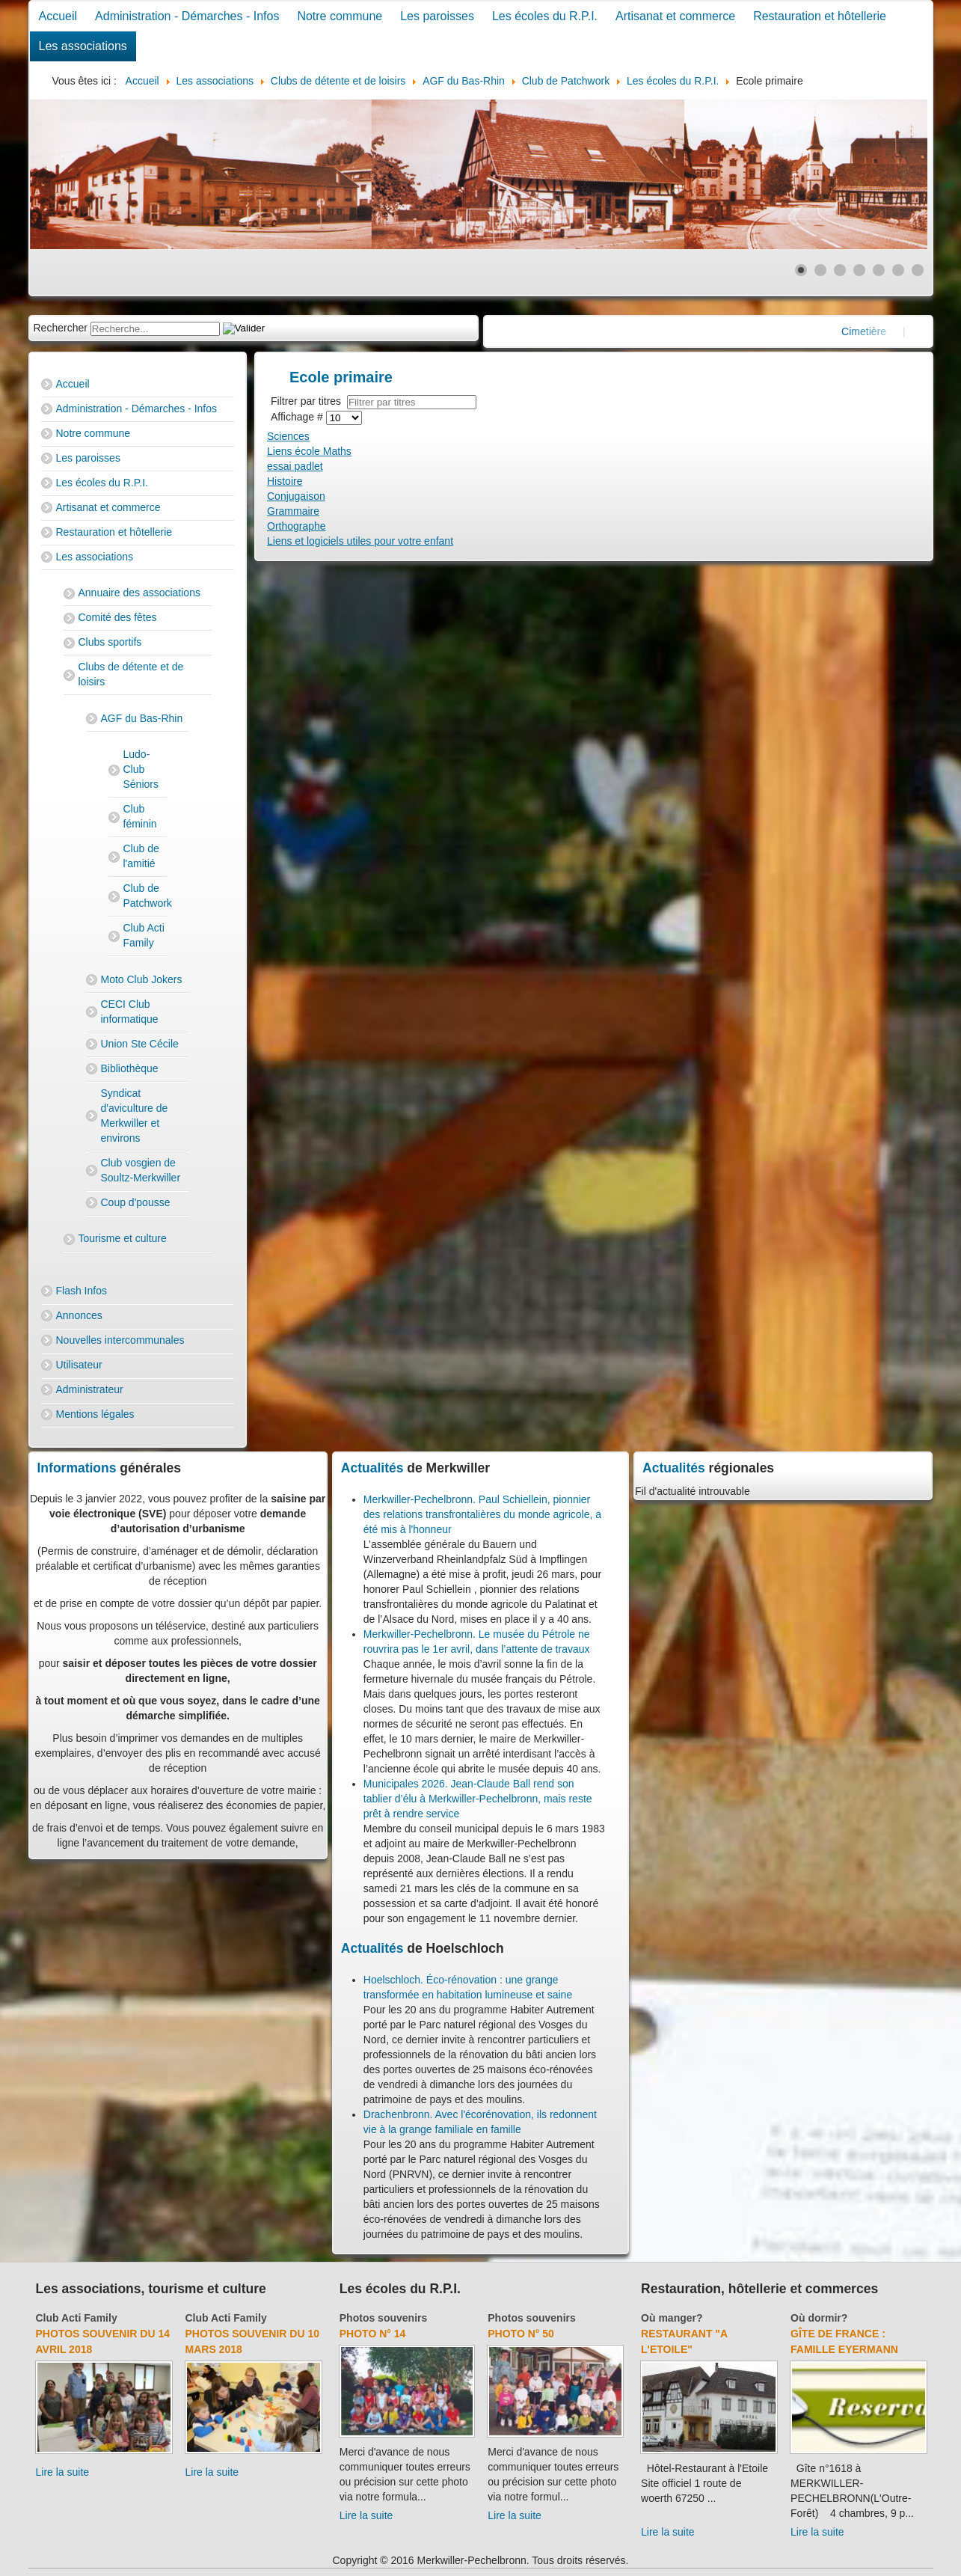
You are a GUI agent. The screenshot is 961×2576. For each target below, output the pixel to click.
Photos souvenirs (383, 2318)
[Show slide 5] (879, 270)
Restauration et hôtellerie (819, 16)
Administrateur (89, 1389)
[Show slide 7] (918, 270)
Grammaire (293, 511)
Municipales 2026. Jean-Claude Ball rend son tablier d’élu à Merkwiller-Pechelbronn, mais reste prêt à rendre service (477, 1799)
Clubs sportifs (110, 642)
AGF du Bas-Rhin (142, 718)
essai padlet (295, 466)
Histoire (284, 481)
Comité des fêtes (118, 617)
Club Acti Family (144, 935)
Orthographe (296, 526)
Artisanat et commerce (675, 16)
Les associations (83, 46)
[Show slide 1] (801, 270)
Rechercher (60, 328)
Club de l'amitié (141, 855)
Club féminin (140, 816)
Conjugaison (296, 496)
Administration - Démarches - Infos (187, 16)
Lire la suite (63, 2472)
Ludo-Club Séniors (141, 769)
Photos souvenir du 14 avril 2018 (103, 2341)
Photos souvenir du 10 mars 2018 (252, 2341)
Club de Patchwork (145, 895)
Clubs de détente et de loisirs (131, 674)
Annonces (79, 1315)
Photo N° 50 (521, 2334)
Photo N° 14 (373, 2334)
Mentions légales (95, 1414)
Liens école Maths (309, 451)
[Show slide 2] (820, 270)
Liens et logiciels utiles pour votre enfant (360, 541)
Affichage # (298, 417)
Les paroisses (437, 16)
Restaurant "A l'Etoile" (684, 2341)
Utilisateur (79, 1365)
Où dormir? (818, 2318)
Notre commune (339, 16)
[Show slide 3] (840, 270)
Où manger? (671, 2318)
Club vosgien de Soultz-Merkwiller (141, 1170)
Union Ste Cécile (140, 1044)
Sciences (288, 436)
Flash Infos (81, 1291)
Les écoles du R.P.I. (545, 16)
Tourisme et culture (123, 1238)
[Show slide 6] (898, 270)
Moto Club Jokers (141, 979)
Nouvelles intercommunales (120, 1340)
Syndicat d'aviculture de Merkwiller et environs (134, 1115)
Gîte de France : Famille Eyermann (844, 2341)
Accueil (58, 16)
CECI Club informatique (130, 1011)
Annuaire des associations (139, 593)
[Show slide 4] (859, 270)
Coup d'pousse (136, 1202)
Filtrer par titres (309, 401)
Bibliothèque (130, 1068)
